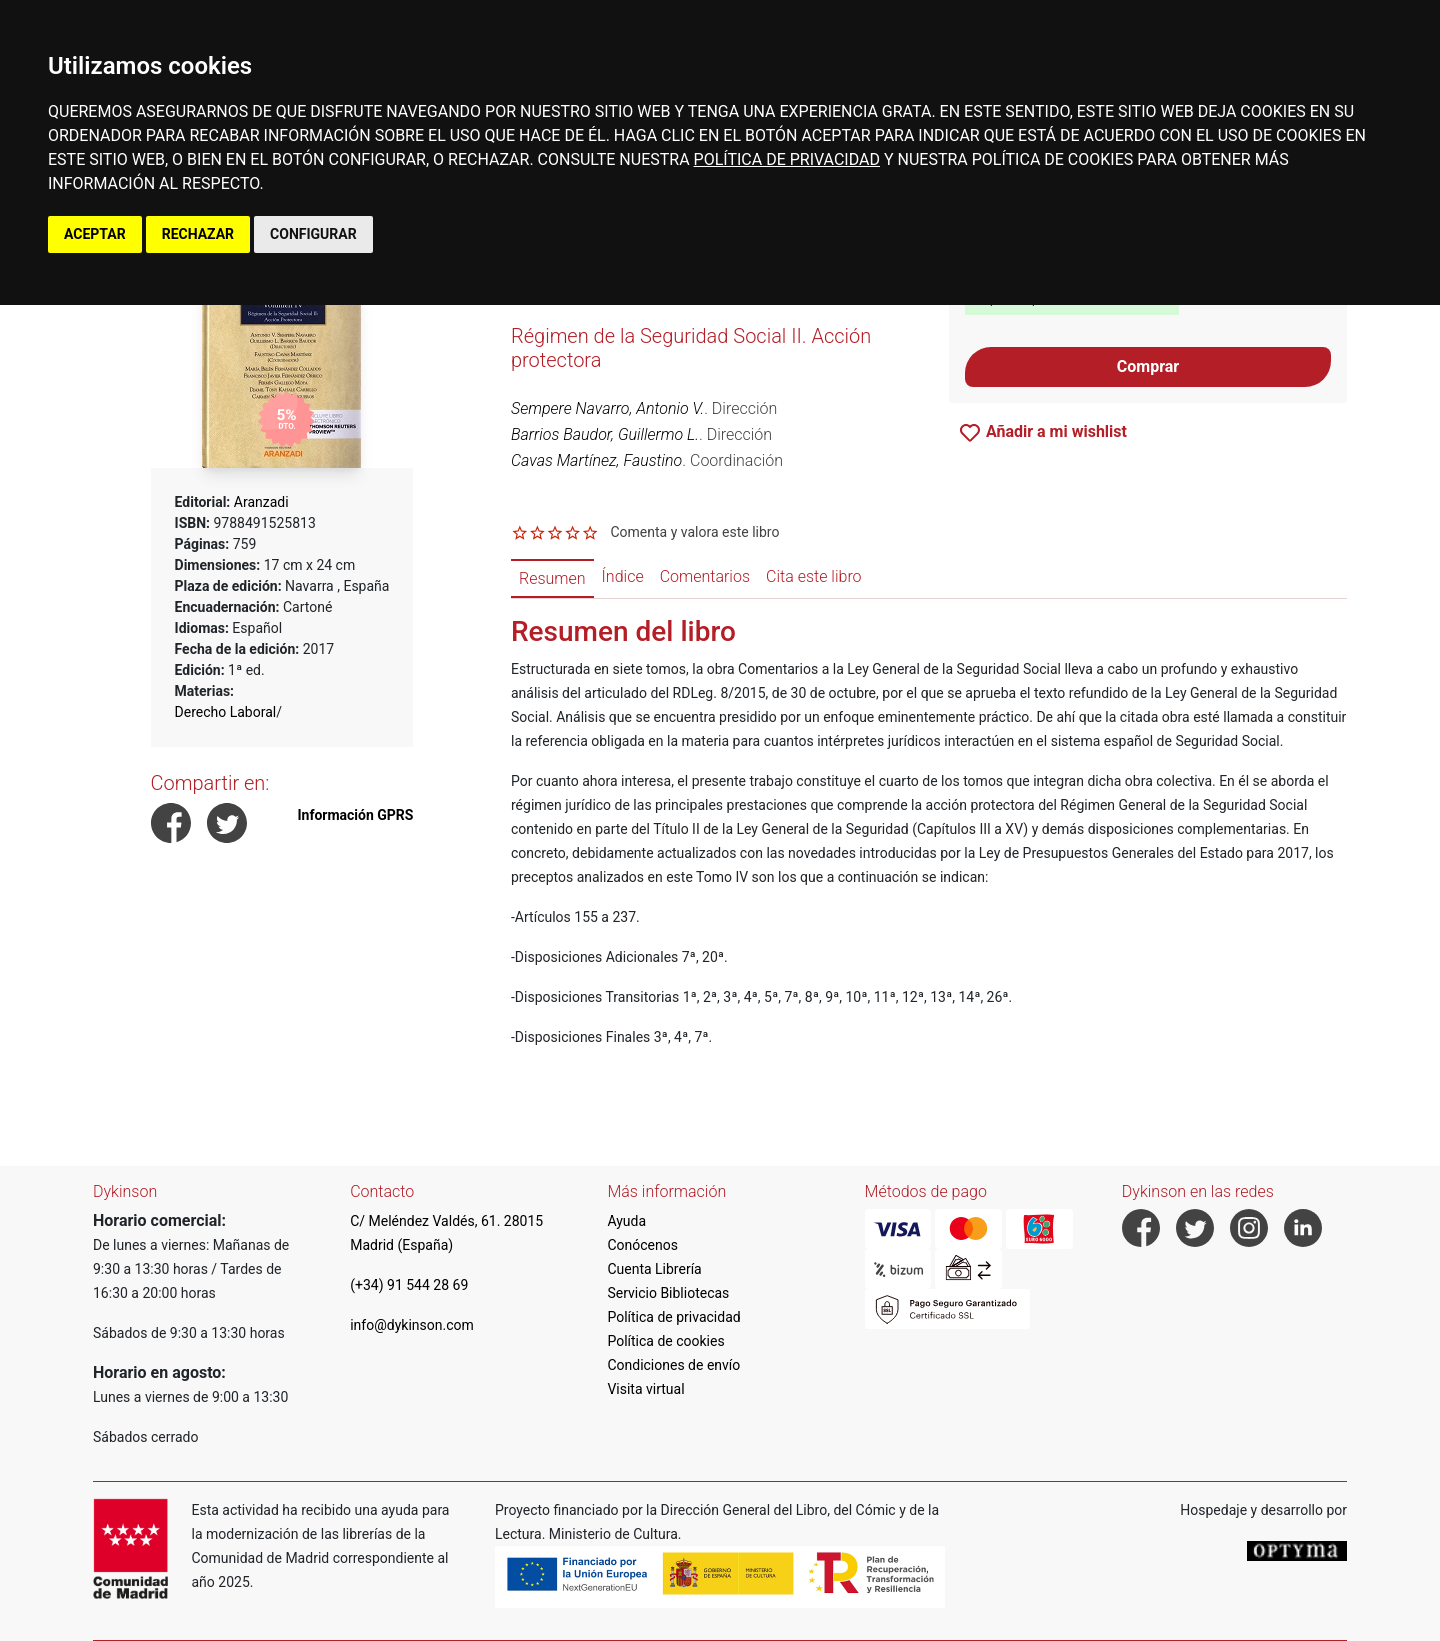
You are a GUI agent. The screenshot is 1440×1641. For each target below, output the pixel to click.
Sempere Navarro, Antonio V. (607, 408)
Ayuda (626, 1221)
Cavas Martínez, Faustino (596, 460)
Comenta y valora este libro (694, 532)
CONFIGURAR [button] (313, 234)
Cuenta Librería (654, 1269)
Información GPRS (355, 815)
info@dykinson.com (412, 1325)
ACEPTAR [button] (95, 234)
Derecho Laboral (226, 712)
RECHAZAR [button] (198, 234)
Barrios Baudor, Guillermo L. (605, 434)
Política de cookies (665, 1341)
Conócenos (642, 1245)
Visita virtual (645, 1389)
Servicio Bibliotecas (668, 1293)
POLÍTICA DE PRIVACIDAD (787, 159)
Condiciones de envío (673, 1365)
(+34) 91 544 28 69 (409, 1285)
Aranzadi (261, 502)
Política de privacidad (673, 1317)
